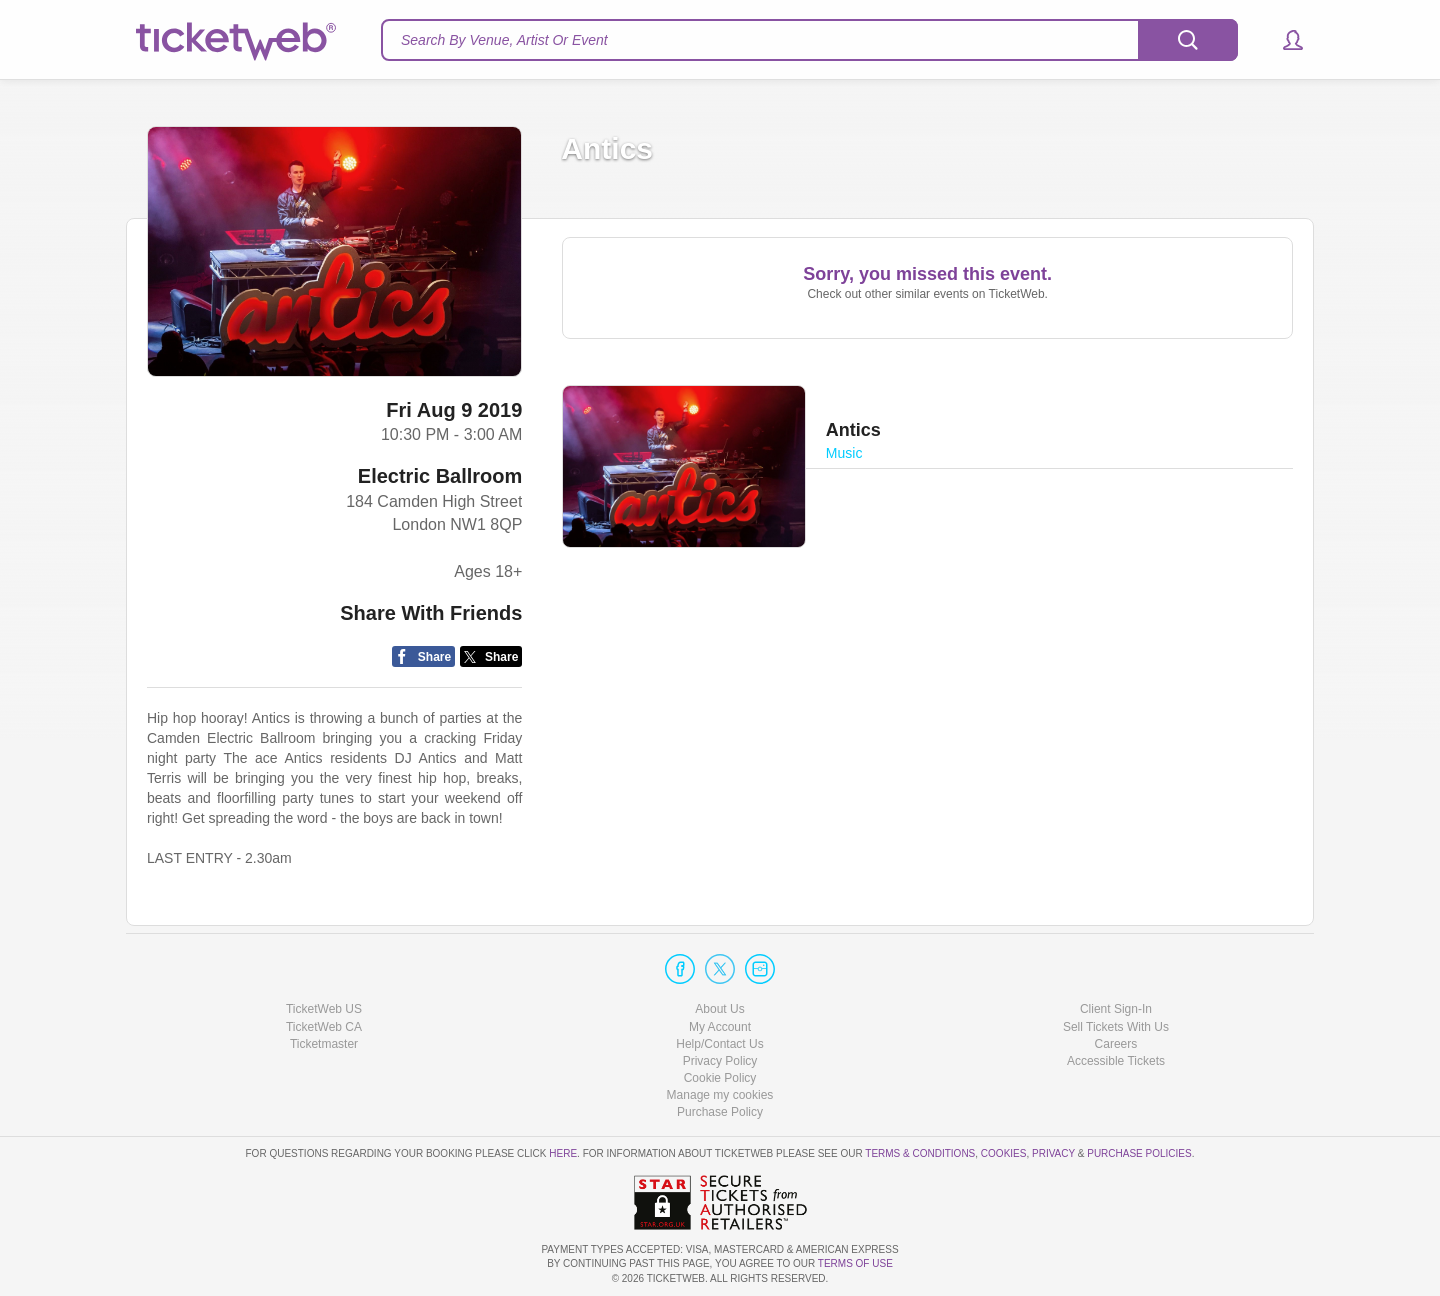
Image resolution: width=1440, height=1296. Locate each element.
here (563, 1153)
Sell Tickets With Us (1116, 1027)
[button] (1283, 40)
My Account (720, 1027)
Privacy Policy (720, 1061)
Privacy (1053, 1153)
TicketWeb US (324, 1009)
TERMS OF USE (855, 1263)
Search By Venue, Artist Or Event (504, 40)
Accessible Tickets (1116, 1061)
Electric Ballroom (440, 476)
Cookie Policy (720, 1078)
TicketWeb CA (324, 1027)
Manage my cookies (720, 1095)
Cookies (1004, 1153)
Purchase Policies (1139, 1153)
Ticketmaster (324, 1044)
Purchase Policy (720, 1112)
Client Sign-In (1116, 1009)
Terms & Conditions (920, 1153)
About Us (719, 1009)
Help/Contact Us (719, 1044)
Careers (1116, 1044)
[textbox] (809, 40)
